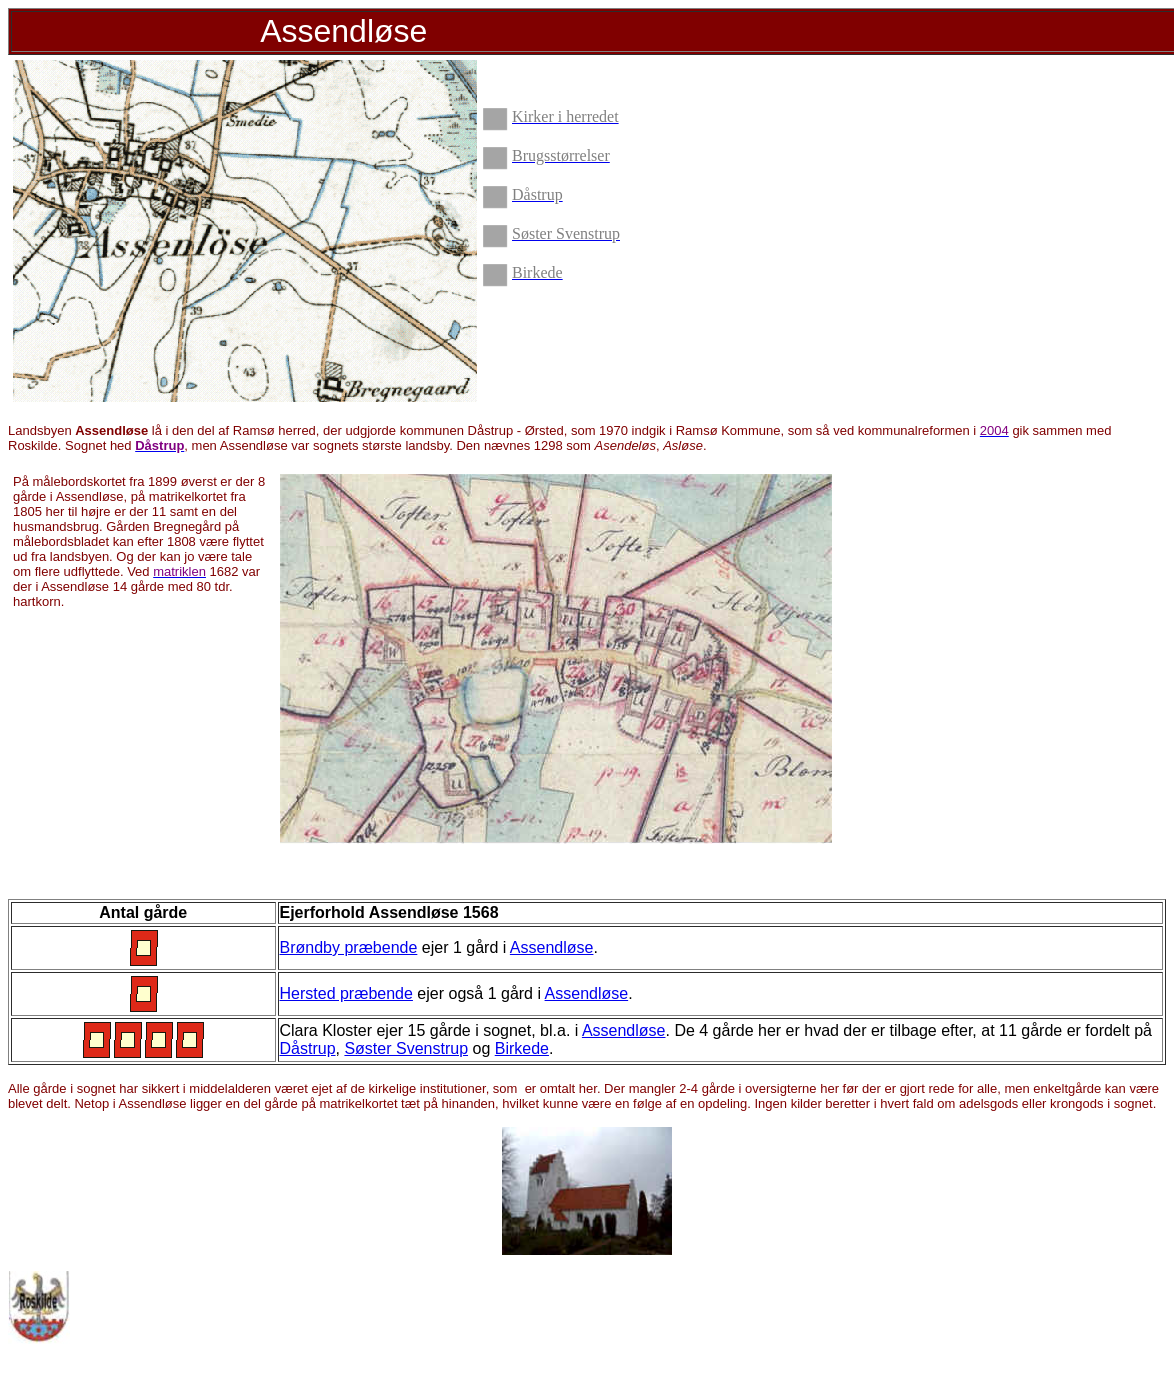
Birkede (522, 1048)
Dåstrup (308, 1048)
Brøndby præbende (349, 947)
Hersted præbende (346, 993)
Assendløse (552, 947)
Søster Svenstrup (406, 1048)
